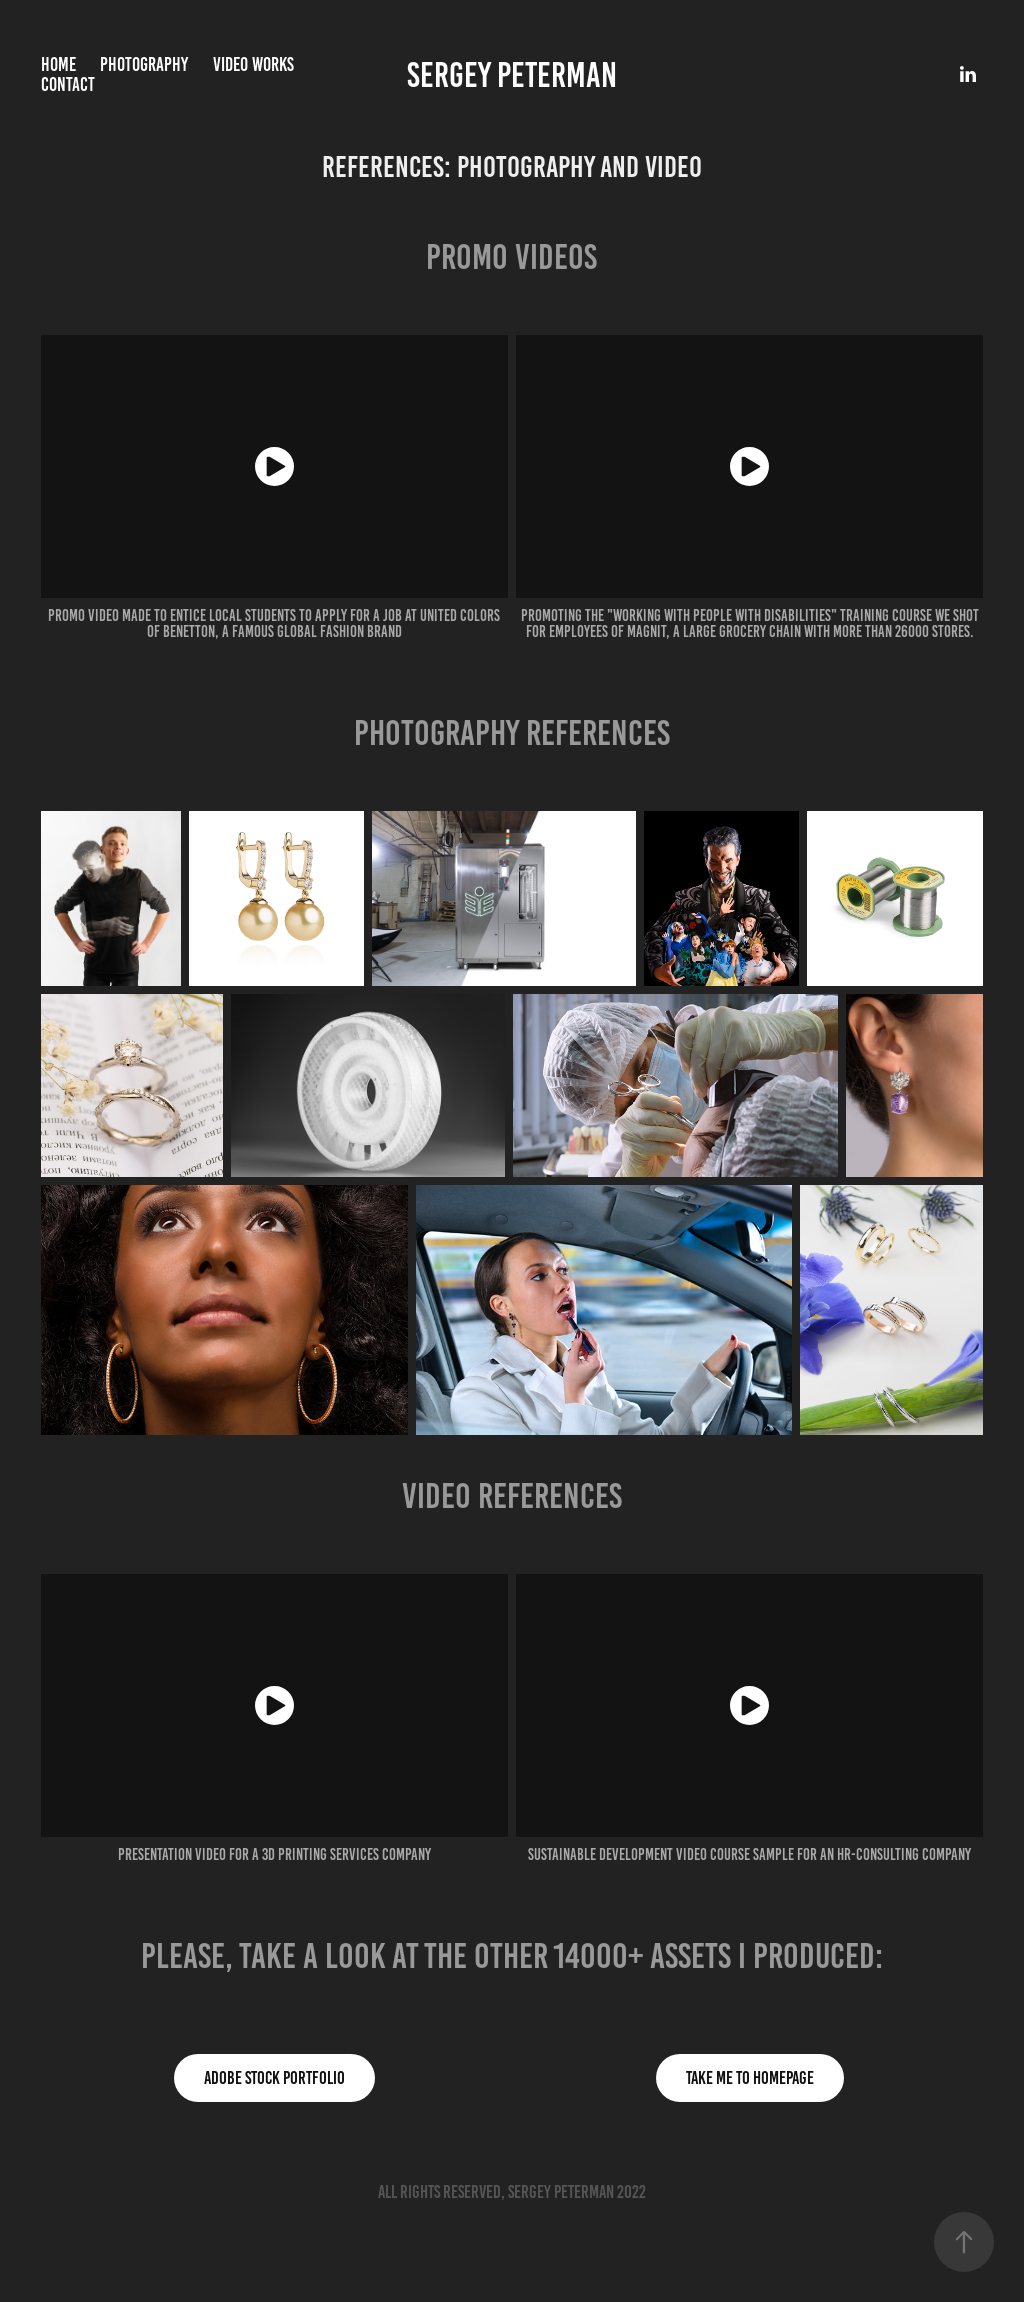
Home (58, 64)
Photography (144, 64)
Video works (253, 64)
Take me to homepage (750, 2078)
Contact (68, 84)
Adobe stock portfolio (274, 2078)
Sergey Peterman (512, 75)
